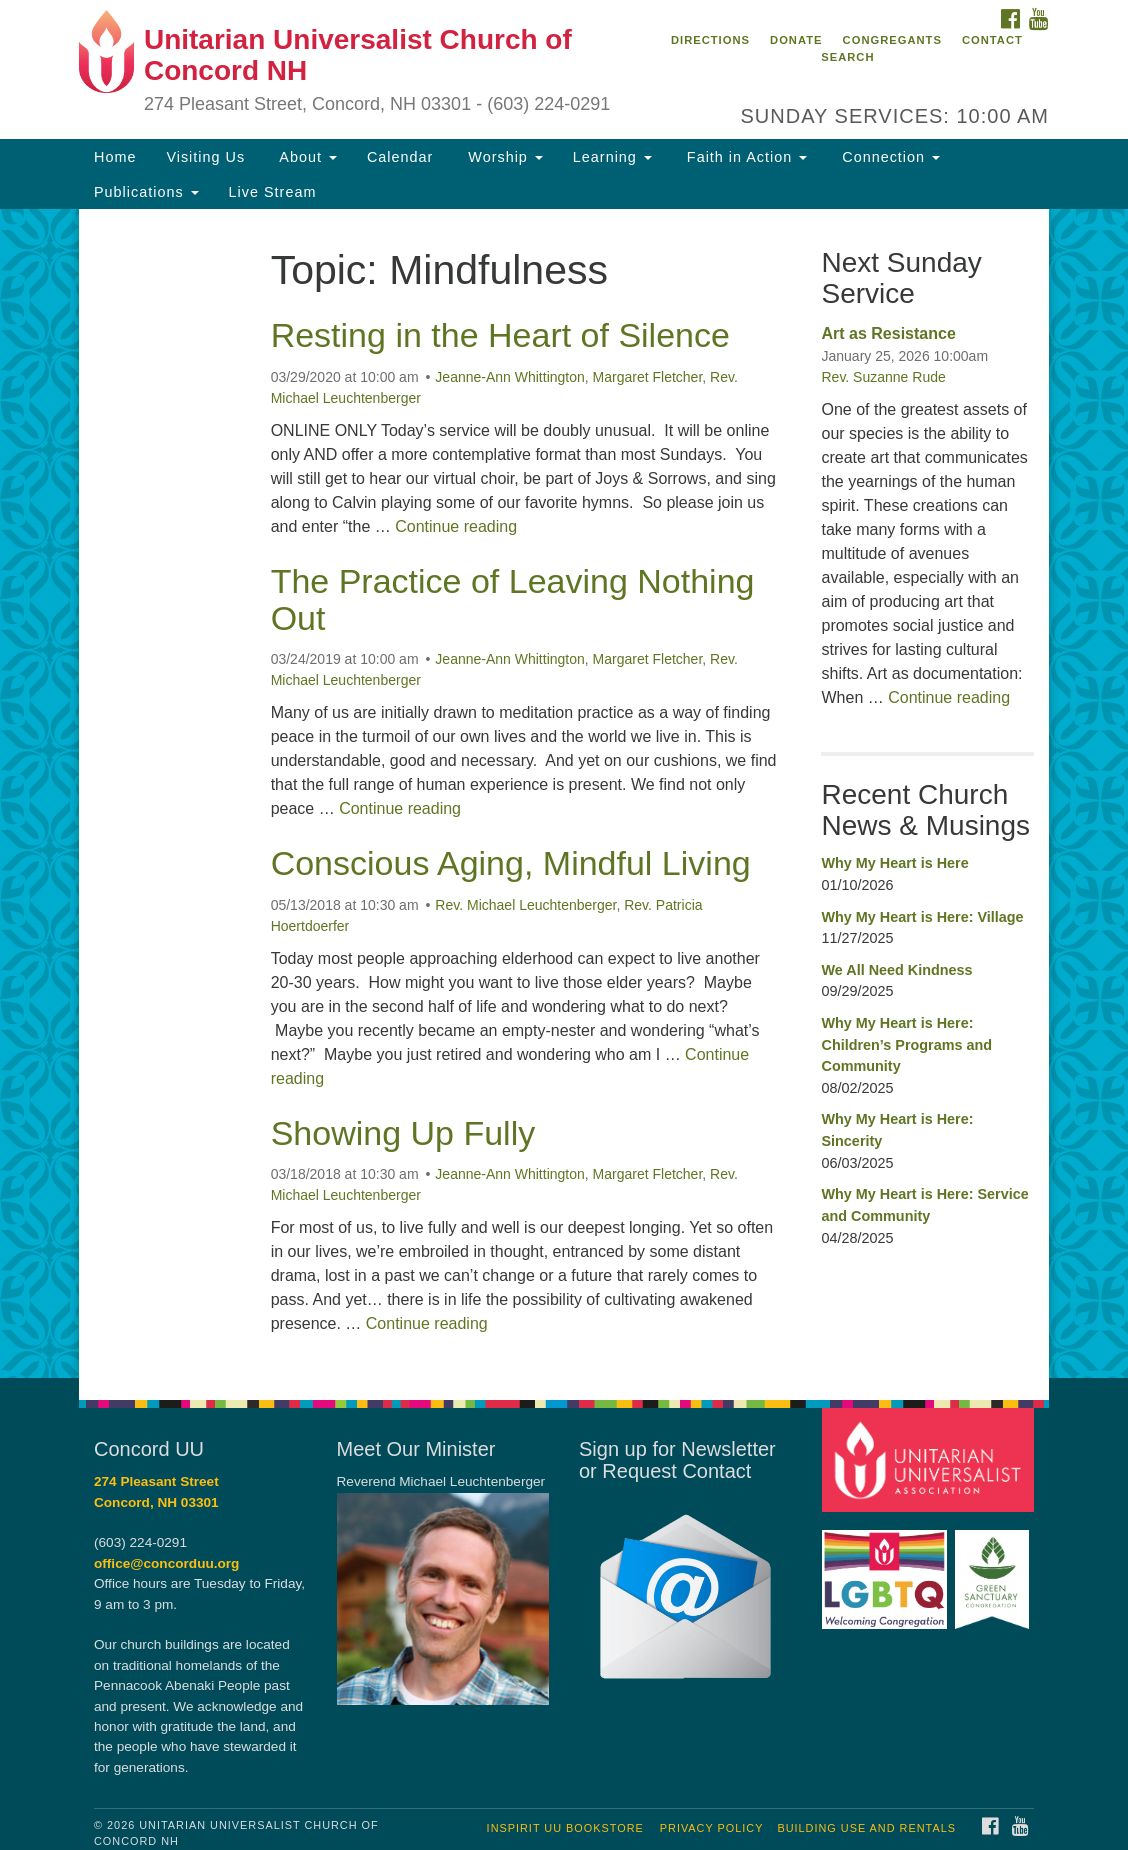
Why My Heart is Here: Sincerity (897, 1130)
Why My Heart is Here (894, 863)
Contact (992, 40)
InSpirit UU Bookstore (565, 1828)
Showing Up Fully (403, 1133)
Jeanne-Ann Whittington (509, 377)
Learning (612, 157)
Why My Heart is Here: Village (922, 917)
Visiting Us (205, 157)
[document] (564, 793)
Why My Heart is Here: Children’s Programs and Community (906, 1044)
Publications (146, 192)
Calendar (400, 157)
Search (847, 57)
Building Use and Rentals (866, 1828)
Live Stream (273, 192)
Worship (503, 157)
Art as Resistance (888, 333)
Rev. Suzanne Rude (883, 377)
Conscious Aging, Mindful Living (511, 863)
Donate (796, 40)
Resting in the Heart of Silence (500, 335)
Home (115, 157)
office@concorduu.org (166, 1563)
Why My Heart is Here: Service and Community (924, 1205)
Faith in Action (744, 157)
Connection (888, 157)
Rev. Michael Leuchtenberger (525, 905)
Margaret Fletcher (648, 377)
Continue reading (456, 526)
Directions (710, 40)
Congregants (892, 40)
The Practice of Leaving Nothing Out (513, 599)
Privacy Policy (712, 1828)
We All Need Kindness (896, 970)
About (306, 157)
